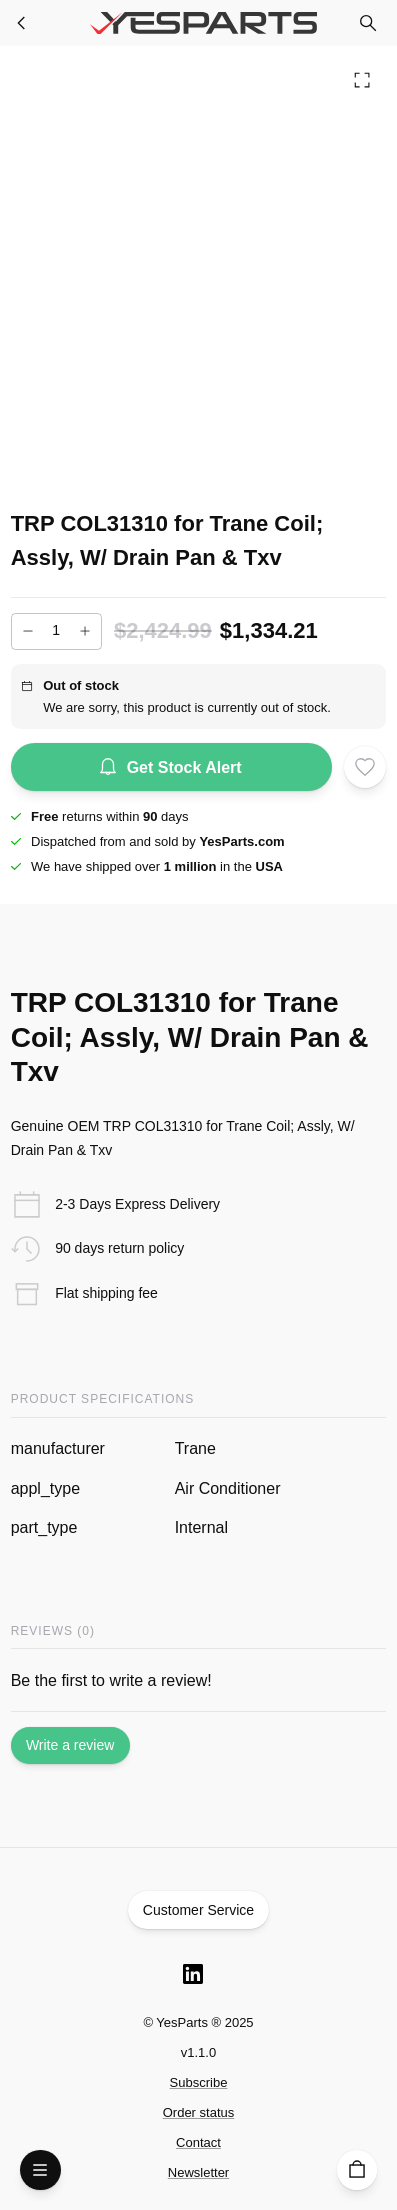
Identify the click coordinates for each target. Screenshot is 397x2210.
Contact (198, 2142)
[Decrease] (28, 631)
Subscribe (199, 2082)
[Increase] (85, 631)
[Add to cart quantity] (56, 631)
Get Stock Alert (171, 767)
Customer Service (199, 1910)
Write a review (70, 1746)
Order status (199, 2112)
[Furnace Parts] (22, 23)
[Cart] (357, 2170)
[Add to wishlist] (365, 767)
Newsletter (198, 2172)
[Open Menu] (40, 2170)
